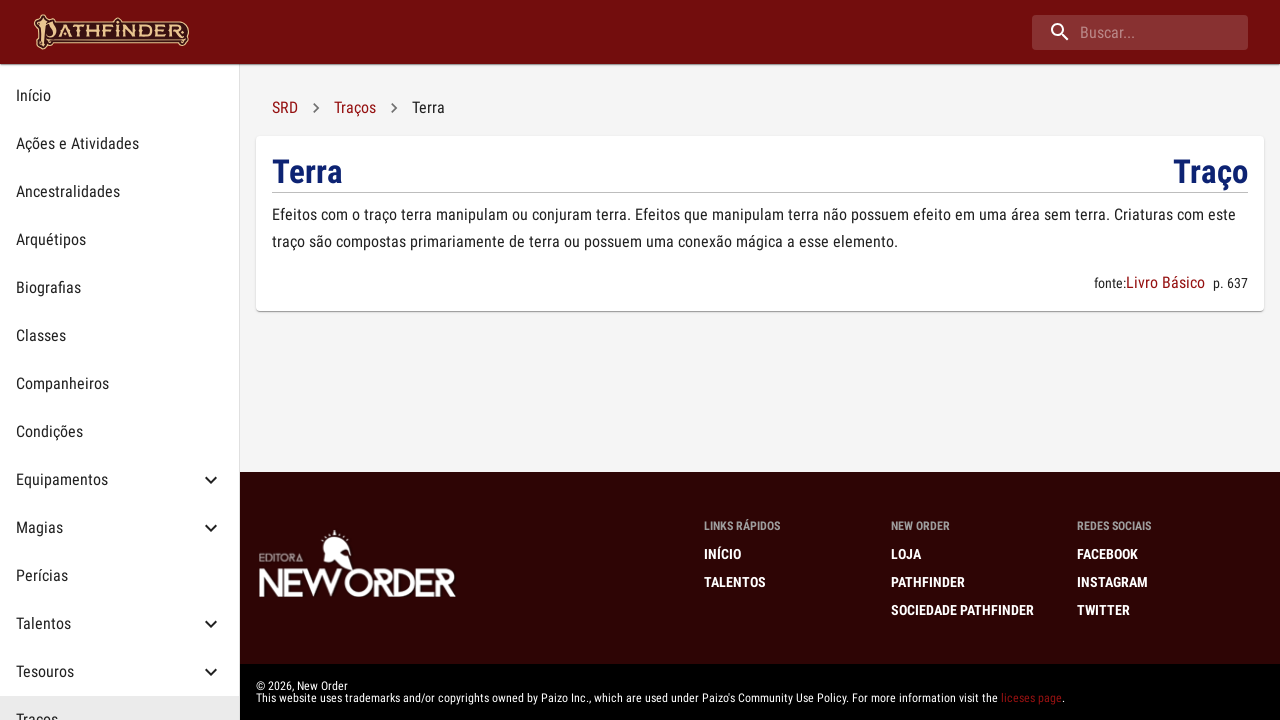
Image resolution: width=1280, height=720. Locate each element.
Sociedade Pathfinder (962, 610)
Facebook (1107, 554)
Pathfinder (928, 582)
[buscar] (1140, 32)
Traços (355, 107)
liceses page (1031, 698)
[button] (119, 480)
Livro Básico (1165, 282)
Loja (906, 554)
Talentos (735, 582)
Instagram (1112, 582)
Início (722, 554)
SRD (285, 107)
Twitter (1103, 610)
